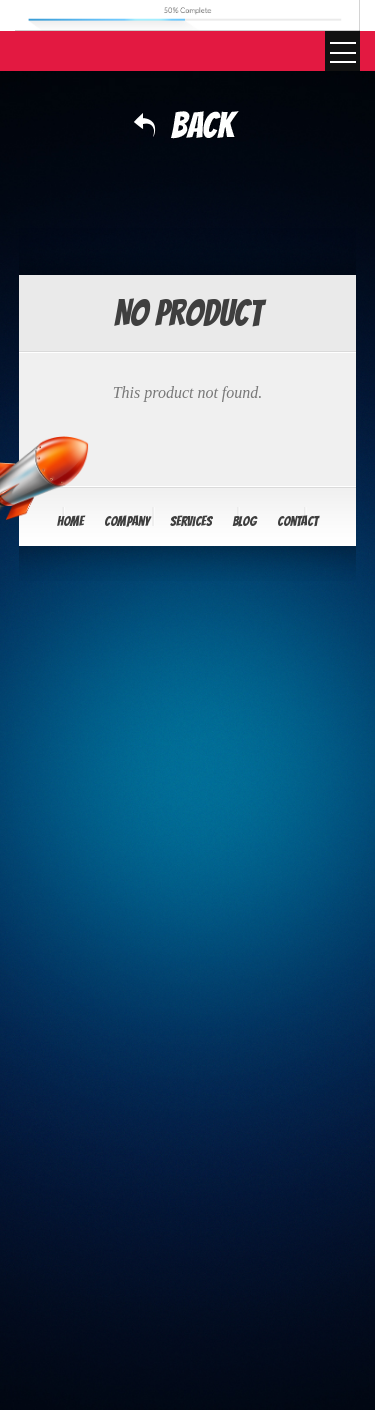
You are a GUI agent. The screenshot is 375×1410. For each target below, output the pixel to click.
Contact (297, 521)
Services (191, 521)
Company (127, 521)
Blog (244, 521)
